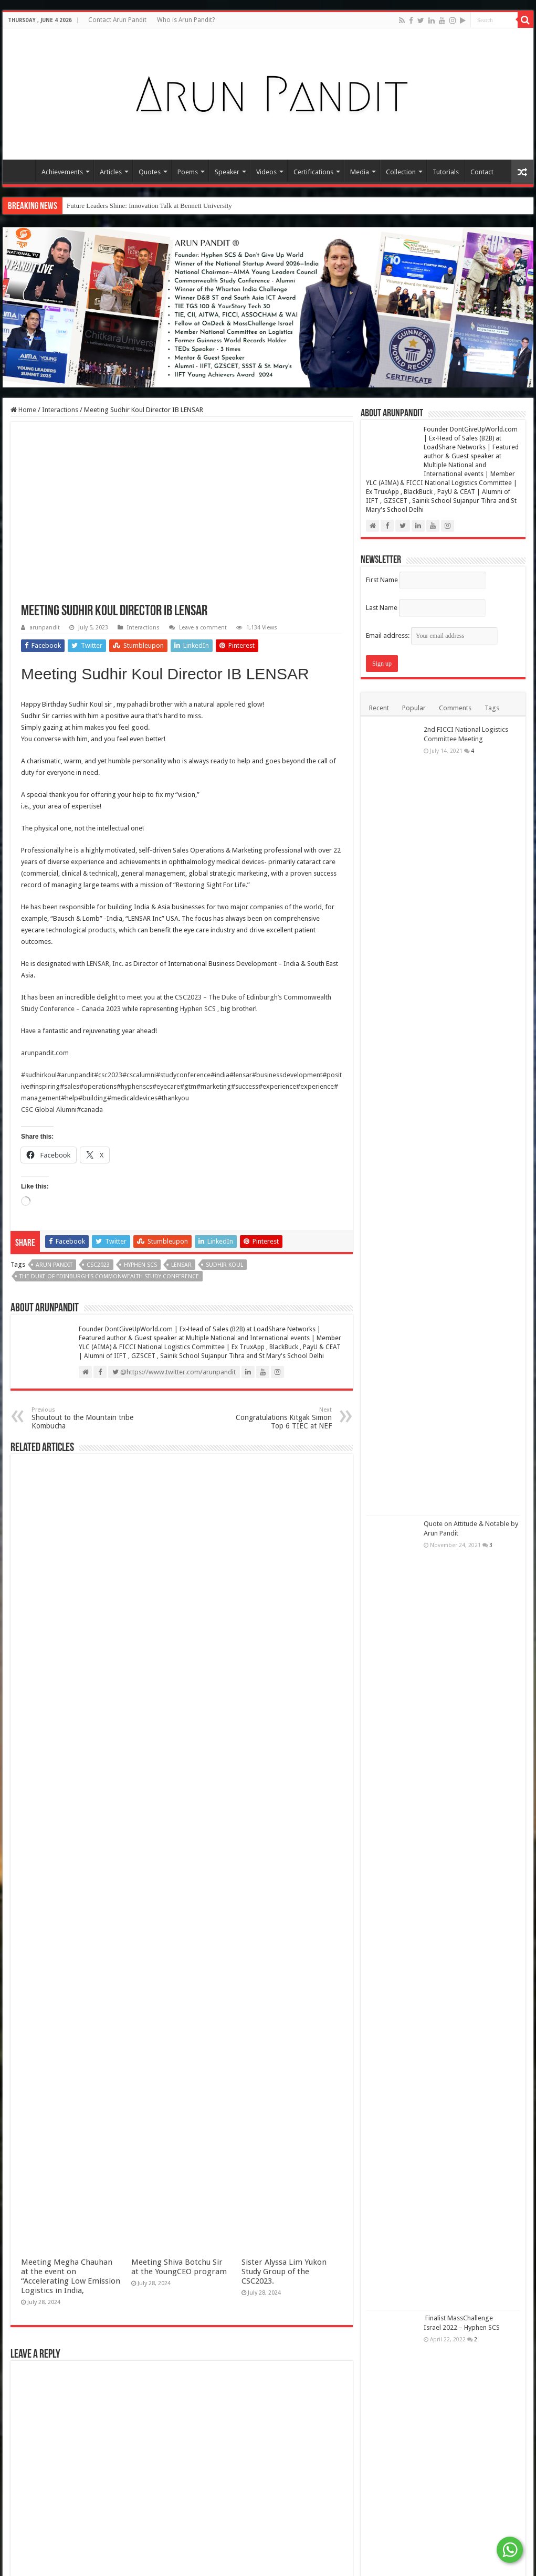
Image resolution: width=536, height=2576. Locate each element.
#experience (277, 1086)
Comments (455, 708)
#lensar (240, 1075)
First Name (382, 580)
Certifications (313, 172)
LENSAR (181, 1264)
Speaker (227, 172)
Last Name (381, 608)
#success (244, 1086)
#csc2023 (108, 1075)
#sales (69, 1086)
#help (69, 1098)
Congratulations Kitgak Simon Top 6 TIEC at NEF (278, 1418)
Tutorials (446, 172)
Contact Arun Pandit (117, 20)
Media (359, 172)
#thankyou (173, 1098)
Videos (266, 172)
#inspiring (44, 1086)
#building (92, 1098)
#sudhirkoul (39, 1075)
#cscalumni (139, 1075)
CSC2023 (98, 1264)
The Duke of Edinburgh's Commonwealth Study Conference (109, 1276)
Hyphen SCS (198, 1009)
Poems (187, 172)
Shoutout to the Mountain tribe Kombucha (85, 1418)
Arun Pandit (54, 1264)
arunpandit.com (45, 1053)
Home (21, 171)
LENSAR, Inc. (105, 964)
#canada (90, 1109)
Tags (492, 708)
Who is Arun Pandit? (186, 20)
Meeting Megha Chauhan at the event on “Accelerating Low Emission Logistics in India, (70, 2276)
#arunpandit (75, 1075)
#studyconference (183, 1075)
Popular (414, 708)
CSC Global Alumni (49, 1109)
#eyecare (166, 1086)
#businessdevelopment (287, 1075)
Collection (401, 172)
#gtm (188, 1086)
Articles (111, 172)
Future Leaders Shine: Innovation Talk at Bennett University (149, 205)
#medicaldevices (132, 1098)
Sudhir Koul (86, 704)
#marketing (213, 1086)
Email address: (432, 635)
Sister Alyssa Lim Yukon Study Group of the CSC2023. (284, 2271)
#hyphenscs (134, 1086)
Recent (379, 708)
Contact (481, 172)
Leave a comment (203, 627)
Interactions (60, 410)
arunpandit (44, 627)
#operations (98, 1086)
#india (220, 1075)
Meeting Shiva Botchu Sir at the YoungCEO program (179, 2266)
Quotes (150, 172)
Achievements (62, 172)
